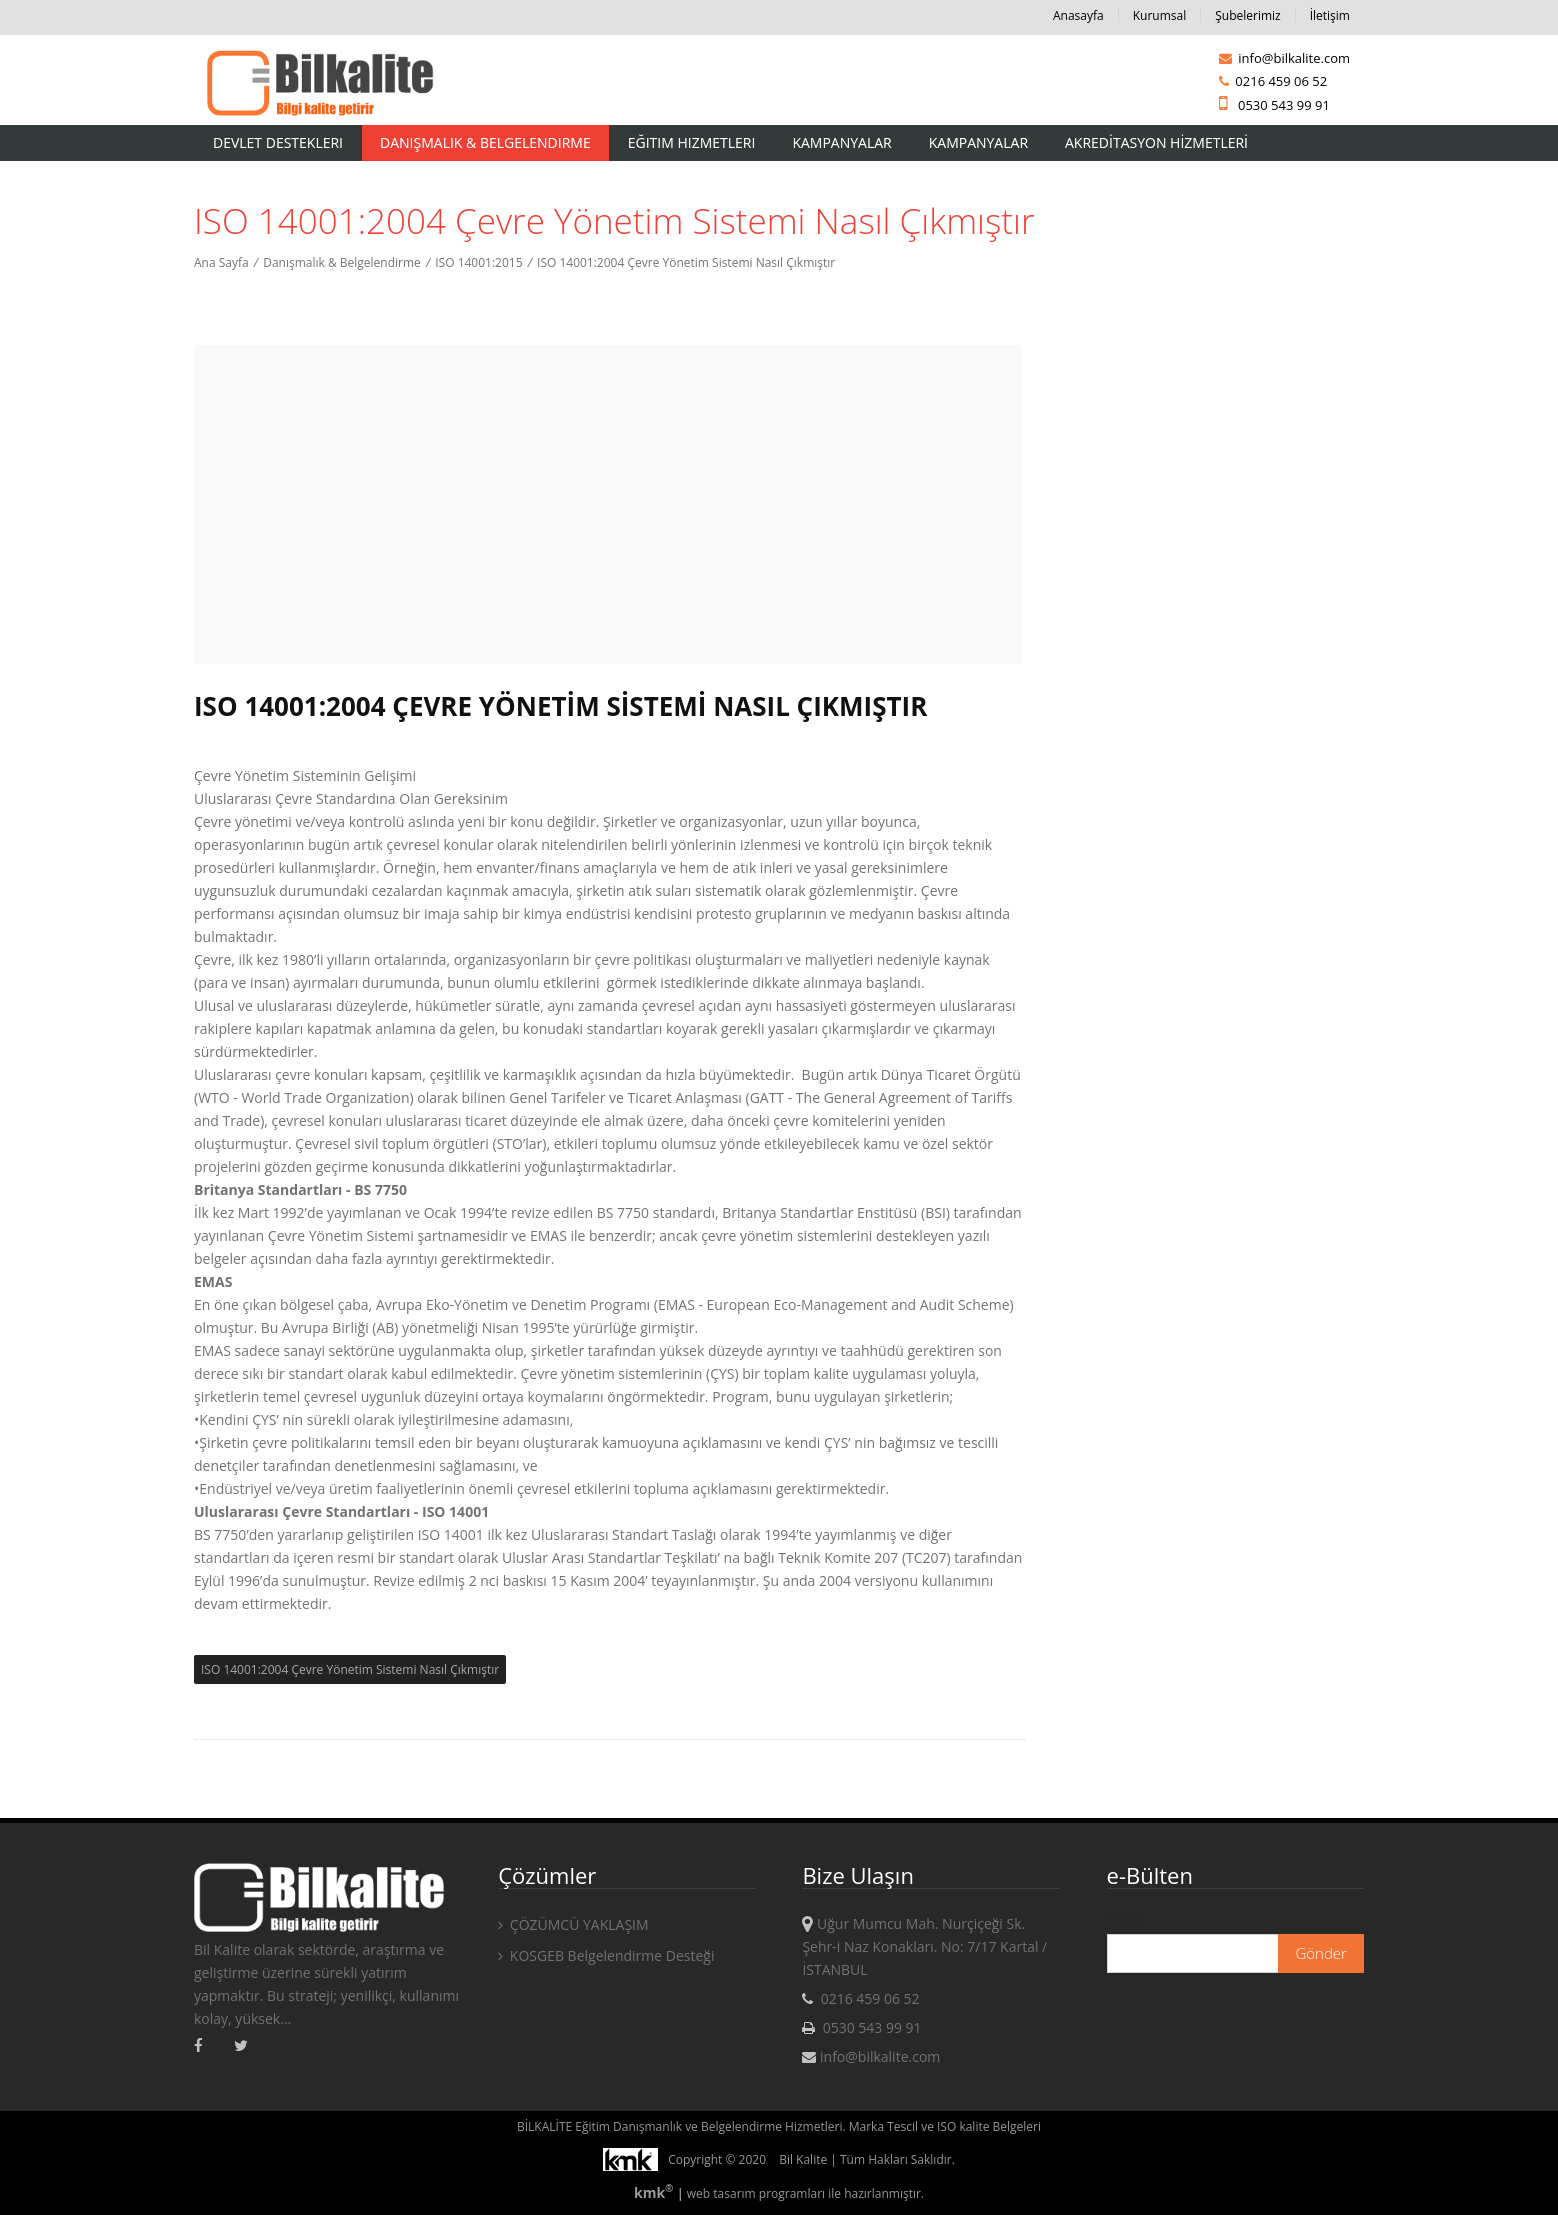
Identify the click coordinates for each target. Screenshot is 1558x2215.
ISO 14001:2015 (478, 262)
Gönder (1321, 1953)
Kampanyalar (841, 142)
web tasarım (721, 2193)
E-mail (1127, 1918)
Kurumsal (1160, 15)
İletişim (1330, 15)
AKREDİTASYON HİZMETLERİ (1156, 142)
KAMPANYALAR (978, 142)
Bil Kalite (803, 2159)
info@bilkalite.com (1284, 58)
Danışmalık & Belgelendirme (485, 142)
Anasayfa (1078, 15)
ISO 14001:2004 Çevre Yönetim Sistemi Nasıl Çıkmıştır (686, 262)
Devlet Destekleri (278, 142)
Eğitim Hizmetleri (692, 142)
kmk (655, 2192)
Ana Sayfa (221, 262)
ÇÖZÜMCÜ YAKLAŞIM (573, 1924)
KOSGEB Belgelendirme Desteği (606, 1955)
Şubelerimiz (1247, 15)
